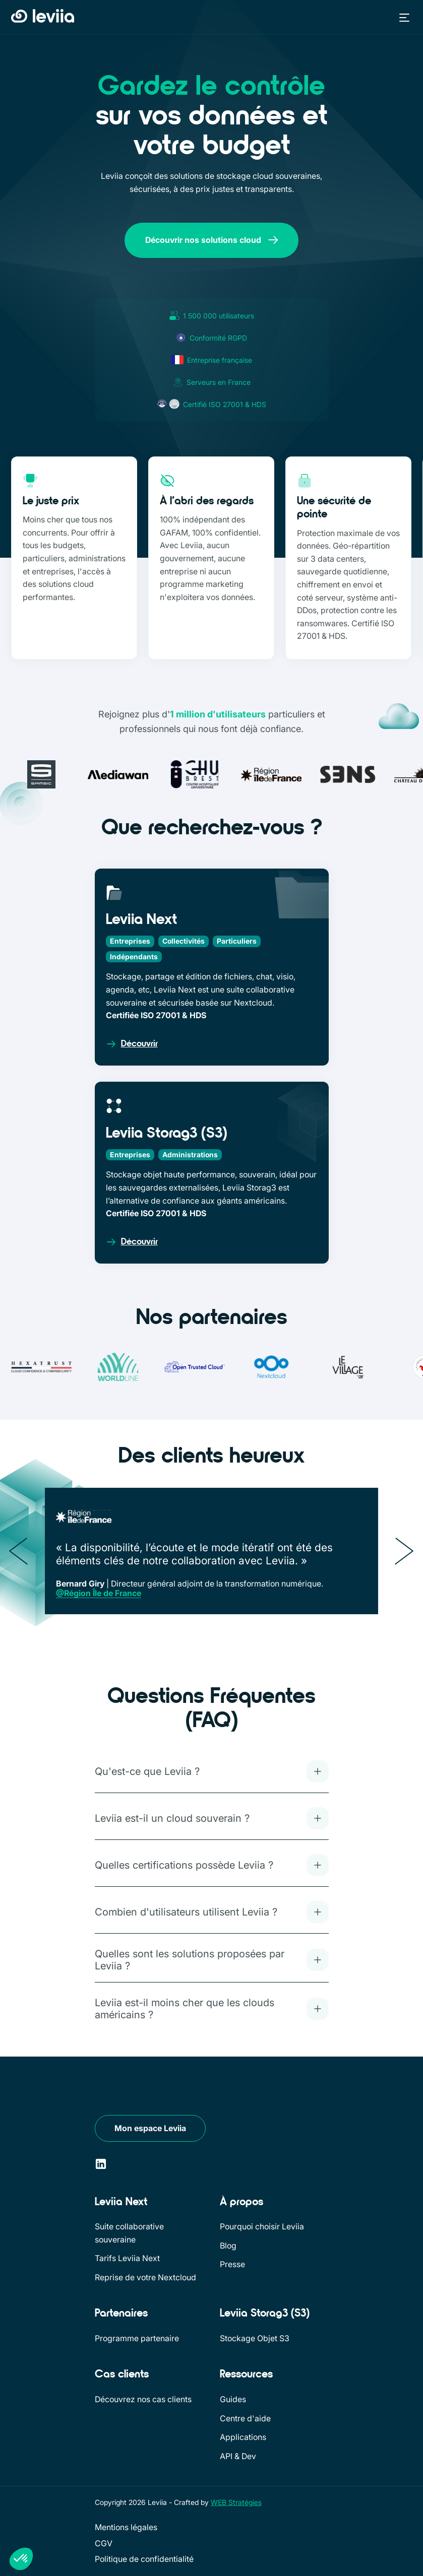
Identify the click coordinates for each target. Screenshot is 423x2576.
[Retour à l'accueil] (42, 16)
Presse (232, 2264)
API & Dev (238, 2456)
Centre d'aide (245, 2418)
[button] (402, 17)
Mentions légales (126, 2527)
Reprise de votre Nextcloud (145, 2277)
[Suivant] (404, 1551)
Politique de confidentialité (144, 2559)
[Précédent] (18, 1551)
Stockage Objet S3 (254, 2338)
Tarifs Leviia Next (127, 2258)
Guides (233, 2399)
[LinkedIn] (101, 2164)
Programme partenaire (137, 2338)
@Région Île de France (98, 1593)
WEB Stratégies (236, 2502)
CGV (103, 2543)
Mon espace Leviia (150, 2128)
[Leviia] (125, 2090)
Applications (243, 2437)
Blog (228, 2245)
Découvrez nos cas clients (143, 2399)
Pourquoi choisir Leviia (262, 2226)
